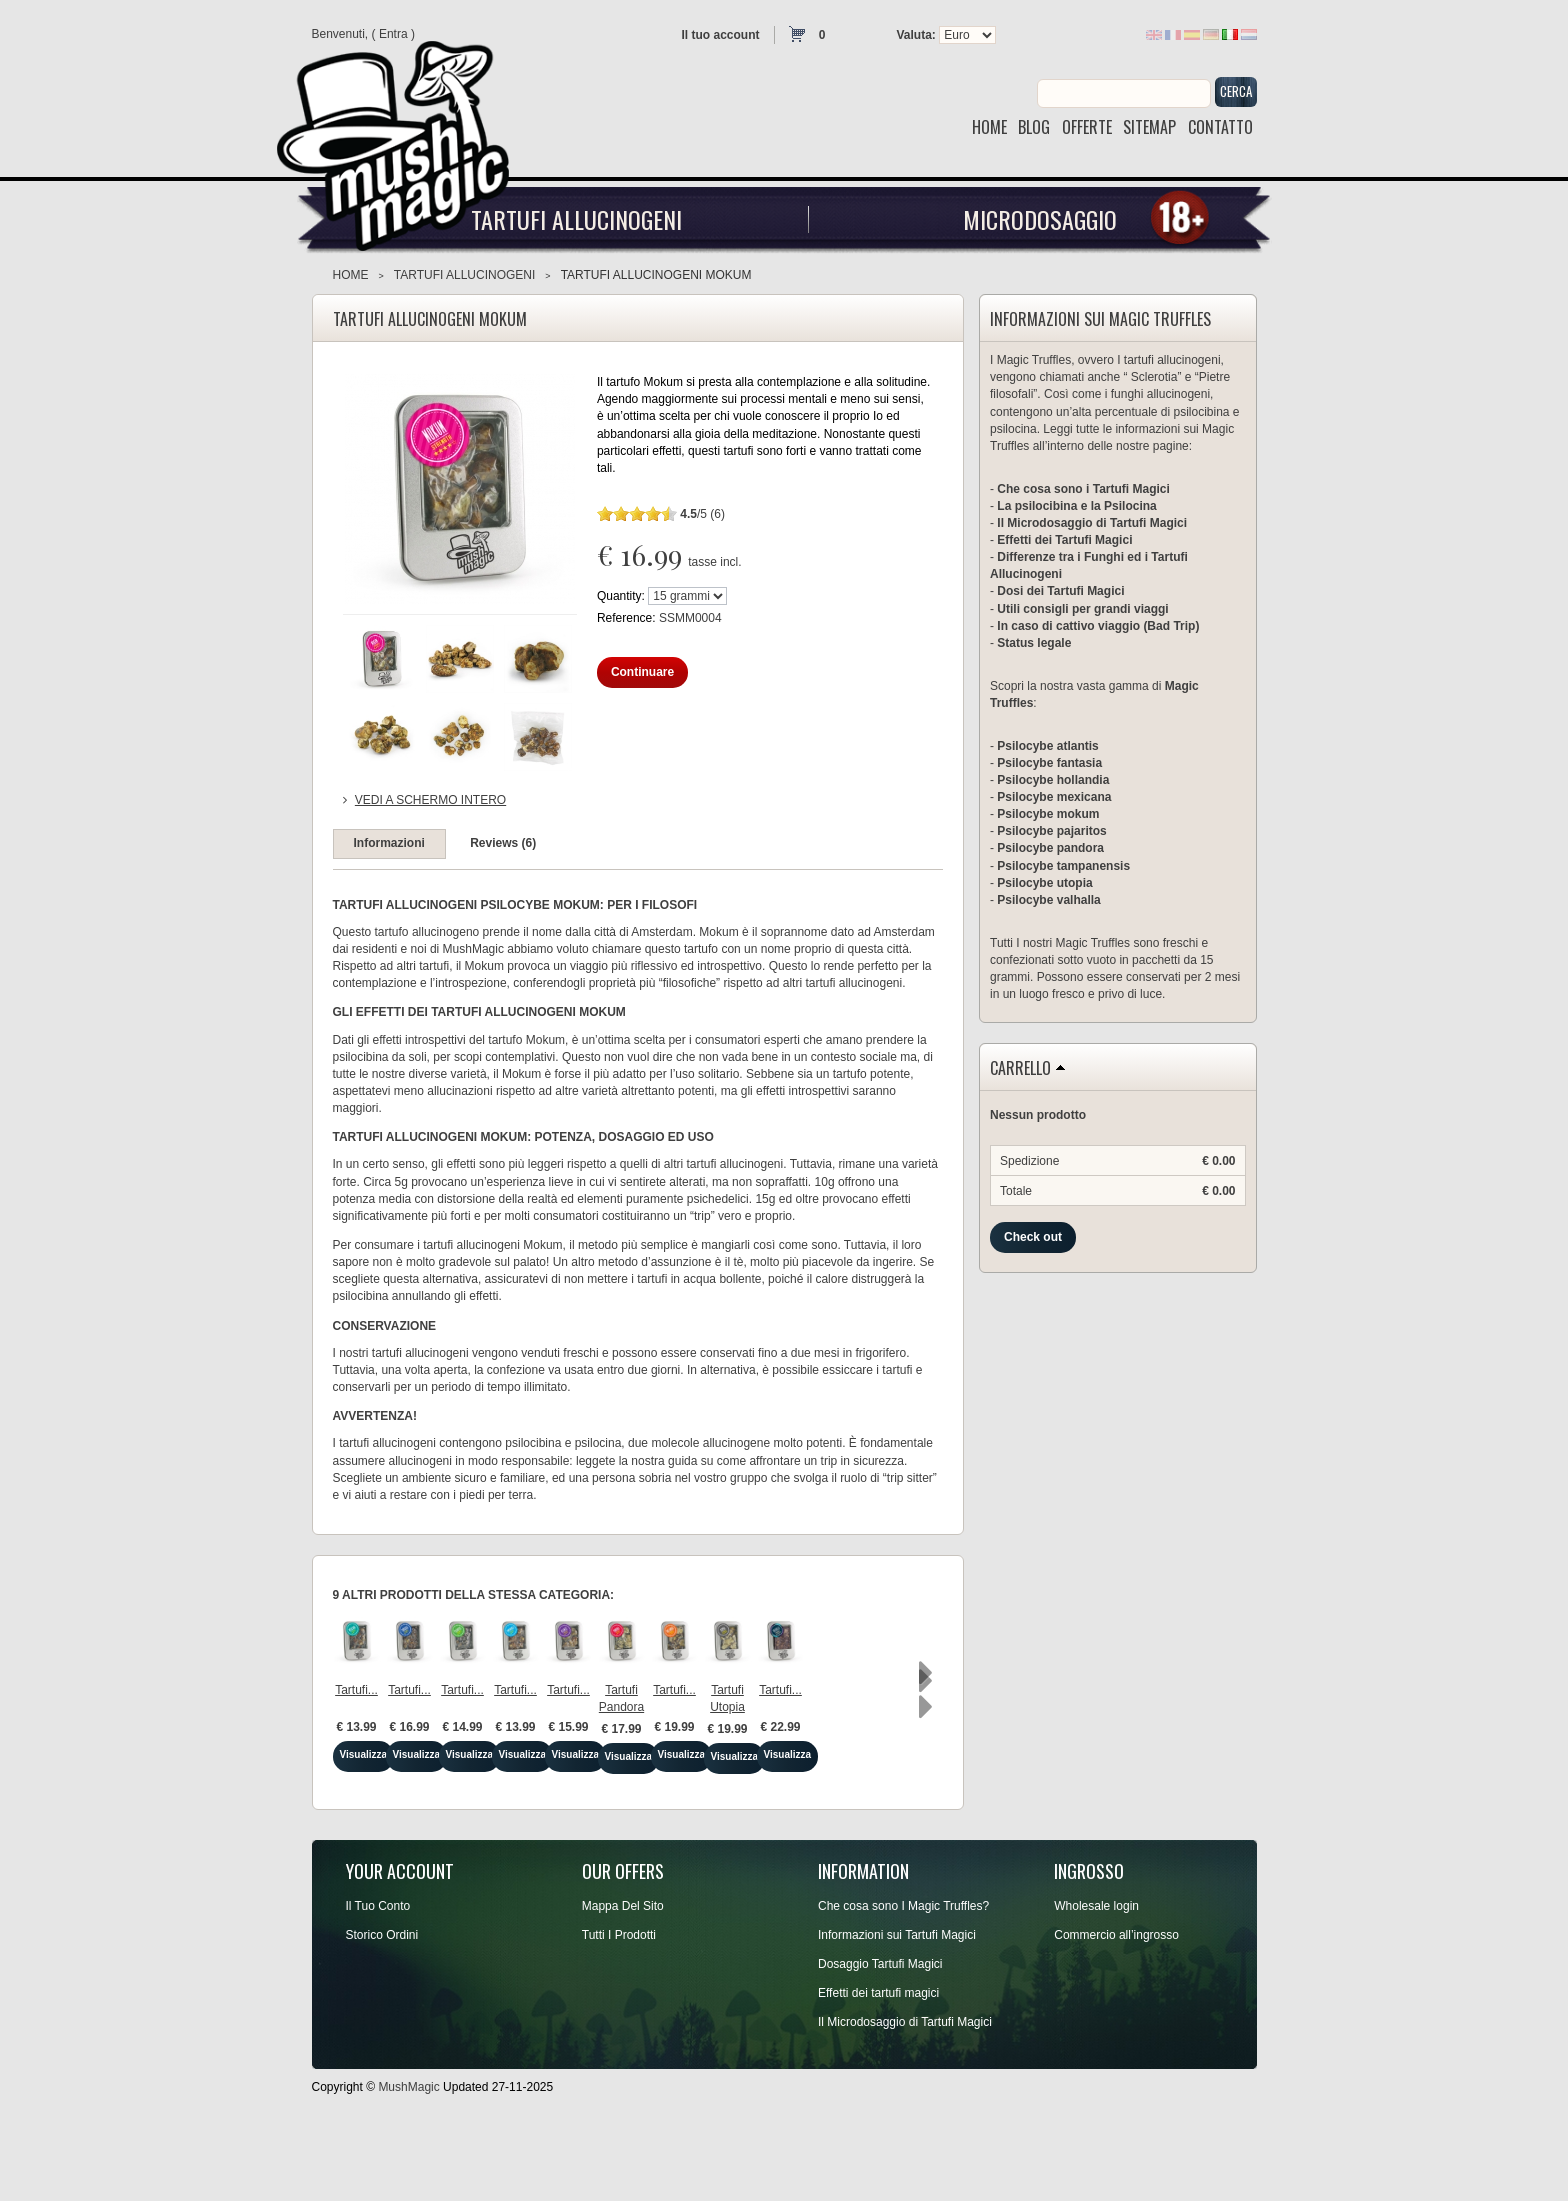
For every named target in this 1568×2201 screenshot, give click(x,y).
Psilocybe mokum (1048, 814)
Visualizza (407, 1831)
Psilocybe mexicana (1054, 797)
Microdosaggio (1040, 219)
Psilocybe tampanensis (1063, 866)
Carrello (1020, 1069)
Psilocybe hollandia (1053, 780)
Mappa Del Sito (623, 1981)
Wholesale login (1096, 1981)
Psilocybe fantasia (1049, 763)
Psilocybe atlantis (1047, 746)
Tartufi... (407, 1767)
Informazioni (389, 843)
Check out (1033, 1237)
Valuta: (916, 35)
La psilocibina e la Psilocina (1076, 506)
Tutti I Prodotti (619, 2010)
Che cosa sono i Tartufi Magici (1083, 489)
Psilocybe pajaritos (1051, 831)
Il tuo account (721, 35)
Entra (393, 34)
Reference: (628, 618)
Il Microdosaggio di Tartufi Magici (1092, 523)
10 (669, 513)
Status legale (1034, 643)
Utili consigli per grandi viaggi (1082, 609)
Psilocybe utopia (1044, 883)
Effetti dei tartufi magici (878, 2068)
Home (351, 275)
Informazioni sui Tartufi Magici (897, 2010)
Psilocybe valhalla (1048, 900)
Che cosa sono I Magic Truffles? (903, 1981)
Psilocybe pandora (1050, 848)
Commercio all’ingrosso (1116, 2010)
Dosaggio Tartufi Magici (880, 2039)
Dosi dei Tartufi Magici (1060, 591)
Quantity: (621, 596)
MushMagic (408, 2162)
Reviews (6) (503, 843)
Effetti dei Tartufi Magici (1064, 540)
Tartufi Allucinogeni (576, 219)
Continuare (642, 672)
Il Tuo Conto (378, 1981)
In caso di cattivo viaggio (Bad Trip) (1098, 626)
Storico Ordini (382, 2010)
